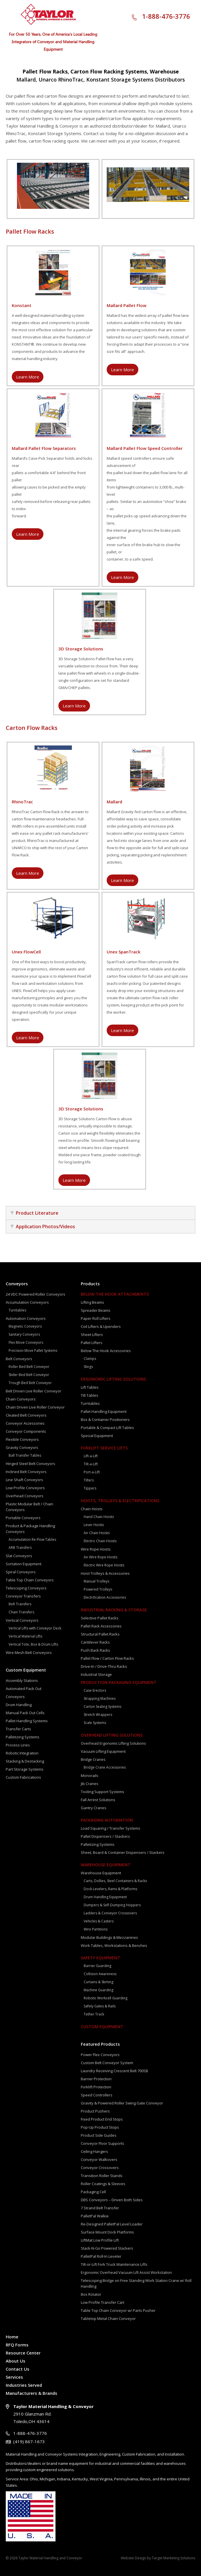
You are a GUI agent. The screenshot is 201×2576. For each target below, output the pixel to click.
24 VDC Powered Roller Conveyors (35, 1294)
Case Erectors (95, 1690)
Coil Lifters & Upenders (101, 1326)
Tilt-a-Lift (91, 1464)
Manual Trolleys (96, 1581)
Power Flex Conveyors (100, 2054)
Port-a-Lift (92, 1472)
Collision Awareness (100, 1973)
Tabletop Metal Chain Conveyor (108, 2318)
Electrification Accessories (105, 1597)
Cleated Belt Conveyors (26, 1415)
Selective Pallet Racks (99, 1618)
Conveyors (17, 1283)
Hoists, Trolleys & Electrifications (120, 1500)
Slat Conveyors (19, 1555)
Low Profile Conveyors (25, 1487)
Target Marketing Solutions (173, 2558)
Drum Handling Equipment (105, 1896)
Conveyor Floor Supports (102, 2143)
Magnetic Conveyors (25, 1326)
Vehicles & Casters (99, 1921)
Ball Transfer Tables (25, 1455)
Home (12, 2337)
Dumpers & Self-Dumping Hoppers (112, 1905)
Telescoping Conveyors (26, 1588)
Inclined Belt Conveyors (26, 1471)
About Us (15, 2361)
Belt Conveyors (19, 1358)
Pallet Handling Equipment (104, 1411)
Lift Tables (90, 1387)
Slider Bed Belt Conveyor (29, 1374)
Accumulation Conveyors (27, 1302)
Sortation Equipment (23, 1563)
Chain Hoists (92, 1508)
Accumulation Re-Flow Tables (32, 1539)
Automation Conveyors (26, 1318)
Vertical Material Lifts (25, 1636)
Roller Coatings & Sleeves (103, 2183)
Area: (24, 2479)
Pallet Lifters (91, 1342)
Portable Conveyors (23, 1517)
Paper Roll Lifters (95, 1318)
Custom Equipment (26, 1670)
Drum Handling (19, 1704)
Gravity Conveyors (22, 1447)
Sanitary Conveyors (24, 1334)
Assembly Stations (22, 1680)
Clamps (90, 1358)
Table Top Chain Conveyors (30, 1580)
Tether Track (94, 2014)
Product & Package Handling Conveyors (30, 1528)
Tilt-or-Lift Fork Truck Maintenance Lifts (114, 2264)
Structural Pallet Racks (100, 1634)
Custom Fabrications (23, 1777)
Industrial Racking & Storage (114, 1609)
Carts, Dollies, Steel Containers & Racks (115, 1880)
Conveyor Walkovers (99, 2159)
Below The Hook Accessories (106, 1350)
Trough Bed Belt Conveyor (30, 1382)
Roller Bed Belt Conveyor (29, 1366)
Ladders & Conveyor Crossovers (110, 1913)
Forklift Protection (96, 2086)
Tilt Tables (89, 1395)
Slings (88, 1366)
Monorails (89, 1775)
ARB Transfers (20, 1547)
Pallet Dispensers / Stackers (105, 1836)
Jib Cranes (89, 1783)
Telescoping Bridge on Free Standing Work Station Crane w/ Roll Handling (136, 2283)
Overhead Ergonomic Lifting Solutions (113, 1743)
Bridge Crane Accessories (105, 1767)
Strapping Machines (100, 1698)
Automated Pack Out (23, 1688)
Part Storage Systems (24, 1769)
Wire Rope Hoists (96, 1549)
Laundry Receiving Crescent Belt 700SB (114, 2070)
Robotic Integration (22, 1753)
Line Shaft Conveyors (24, 1479)
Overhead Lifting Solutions (112, 1735)
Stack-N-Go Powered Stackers (107, 2248)
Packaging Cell (93, 2191)
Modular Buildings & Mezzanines (109, 1937)
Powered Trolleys (98, 1589)
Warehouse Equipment (106, 1864)
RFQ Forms (17, 2345)
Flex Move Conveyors (26, 1342)
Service (12, 2479)
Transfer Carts (18, 1728)
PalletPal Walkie (95, 2216)
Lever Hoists (94, 1524)
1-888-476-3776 (166, 16)
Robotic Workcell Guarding (105, 1998)
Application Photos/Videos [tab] (42, 1226)
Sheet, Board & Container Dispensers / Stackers (122, 1852)
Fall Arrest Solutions (98, 1799)
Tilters (89, 1480)
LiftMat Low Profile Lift (100, 2240)
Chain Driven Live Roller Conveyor (35, 1407)
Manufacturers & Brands (31, 2393)
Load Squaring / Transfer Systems (110, 1828)
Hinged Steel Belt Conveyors (30, 1463)
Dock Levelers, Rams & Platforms (110, 1888)
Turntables (17, 1310)
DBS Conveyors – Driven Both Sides (112, 2199)
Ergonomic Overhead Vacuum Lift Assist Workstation (126, 2272)
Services (14, 2377)
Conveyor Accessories (25, 1423)
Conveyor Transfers (23, 1596)
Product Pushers (95, 2111)
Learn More (27, 377)
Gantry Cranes (93, 1807)
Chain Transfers (21, 1612)
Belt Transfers (20, 1604)
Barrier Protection (96, 2078)
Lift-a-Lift (91, 1455)
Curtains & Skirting (98, 1981)
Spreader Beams (95, 1310)
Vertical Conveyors (22, 1620)
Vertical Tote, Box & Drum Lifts (33, 1644)
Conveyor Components (26, 1431)
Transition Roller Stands (101, 2175)
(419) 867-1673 (29, 2441)
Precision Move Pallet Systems (33, 1350)
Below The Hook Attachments (115, 1294)
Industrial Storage (96, 1674)
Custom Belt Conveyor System (107, 2062)
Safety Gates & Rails (100, 2006)
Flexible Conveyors (22, 1439)
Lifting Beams (92, 1302)
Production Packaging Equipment (118, 1682)
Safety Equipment (100, 1957)
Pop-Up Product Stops (100, 2127)
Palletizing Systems (22, 1737)
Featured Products (100, 2044)
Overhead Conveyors (24, 1495)
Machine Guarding (98, 1990)
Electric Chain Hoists (100, 1540)
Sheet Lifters (92, 1334)
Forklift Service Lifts (104, 1448)
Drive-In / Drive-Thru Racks (104, 1666)
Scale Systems (95, 1722)
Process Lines (18, 1745)
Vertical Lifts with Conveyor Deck (35, 1628)
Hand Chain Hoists (99, 1516)
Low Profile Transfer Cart (102, 2302)
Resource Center (23, 2353)
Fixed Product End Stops (102, 2119)
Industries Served (24, 2385)
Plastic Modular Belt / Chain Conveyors (29, 1506)
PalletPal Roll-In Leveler (101, 2256)
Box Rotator (91, 2294)
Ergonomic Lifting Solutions (113, 1379)
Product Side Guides (98, 2135)
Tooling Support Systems (102, 1791)
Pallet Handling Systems (27, 1720)
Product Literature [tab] (34, 1213)
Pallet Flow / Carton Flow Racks (107, 1658)
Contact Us (17, 2369)
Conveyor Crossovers (100, 2167)
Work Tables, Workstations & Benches (114, 1945)
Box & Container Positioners (105, 1419)
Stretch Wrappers (98, 1714)
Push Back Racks (95, 1650)
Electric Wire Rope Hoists (104, 1565)
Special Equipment (97, 1435)
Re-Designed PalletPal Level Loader (112, 2224)
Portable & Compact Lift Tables (107, 1427)
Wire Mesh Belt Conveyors (29, 1652)
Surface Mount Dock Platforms (107, 2232)
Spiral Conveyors (21, 1571)
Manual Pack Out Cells (25, 1712)
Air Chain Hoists (97, 1532)
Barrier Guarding (97, 1965)
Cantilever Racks (95, 1642)
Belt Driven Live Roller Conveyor (33, 1391)
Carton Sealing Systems (102, 1706)
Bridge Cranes (93, 1759)
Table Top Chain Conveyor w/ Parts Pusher (118, 2310)
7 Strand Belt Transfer (100, 2207)
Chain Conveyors (21, 1399)
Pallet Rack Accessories (101, 1626)
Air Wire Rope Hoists (100, 1557)
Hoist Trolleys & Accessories (105, 1573)
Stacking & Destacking (25, 1761)
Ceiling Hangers (94, 2151)
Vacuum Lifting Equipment (103, 1751)
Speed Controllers (96, 2095)
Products (90, 1283)
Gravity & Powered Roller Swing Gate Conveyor (122, 2103)
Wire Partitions (96, 1929)
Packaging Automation (107, 1820)
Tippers (90, 1488)
